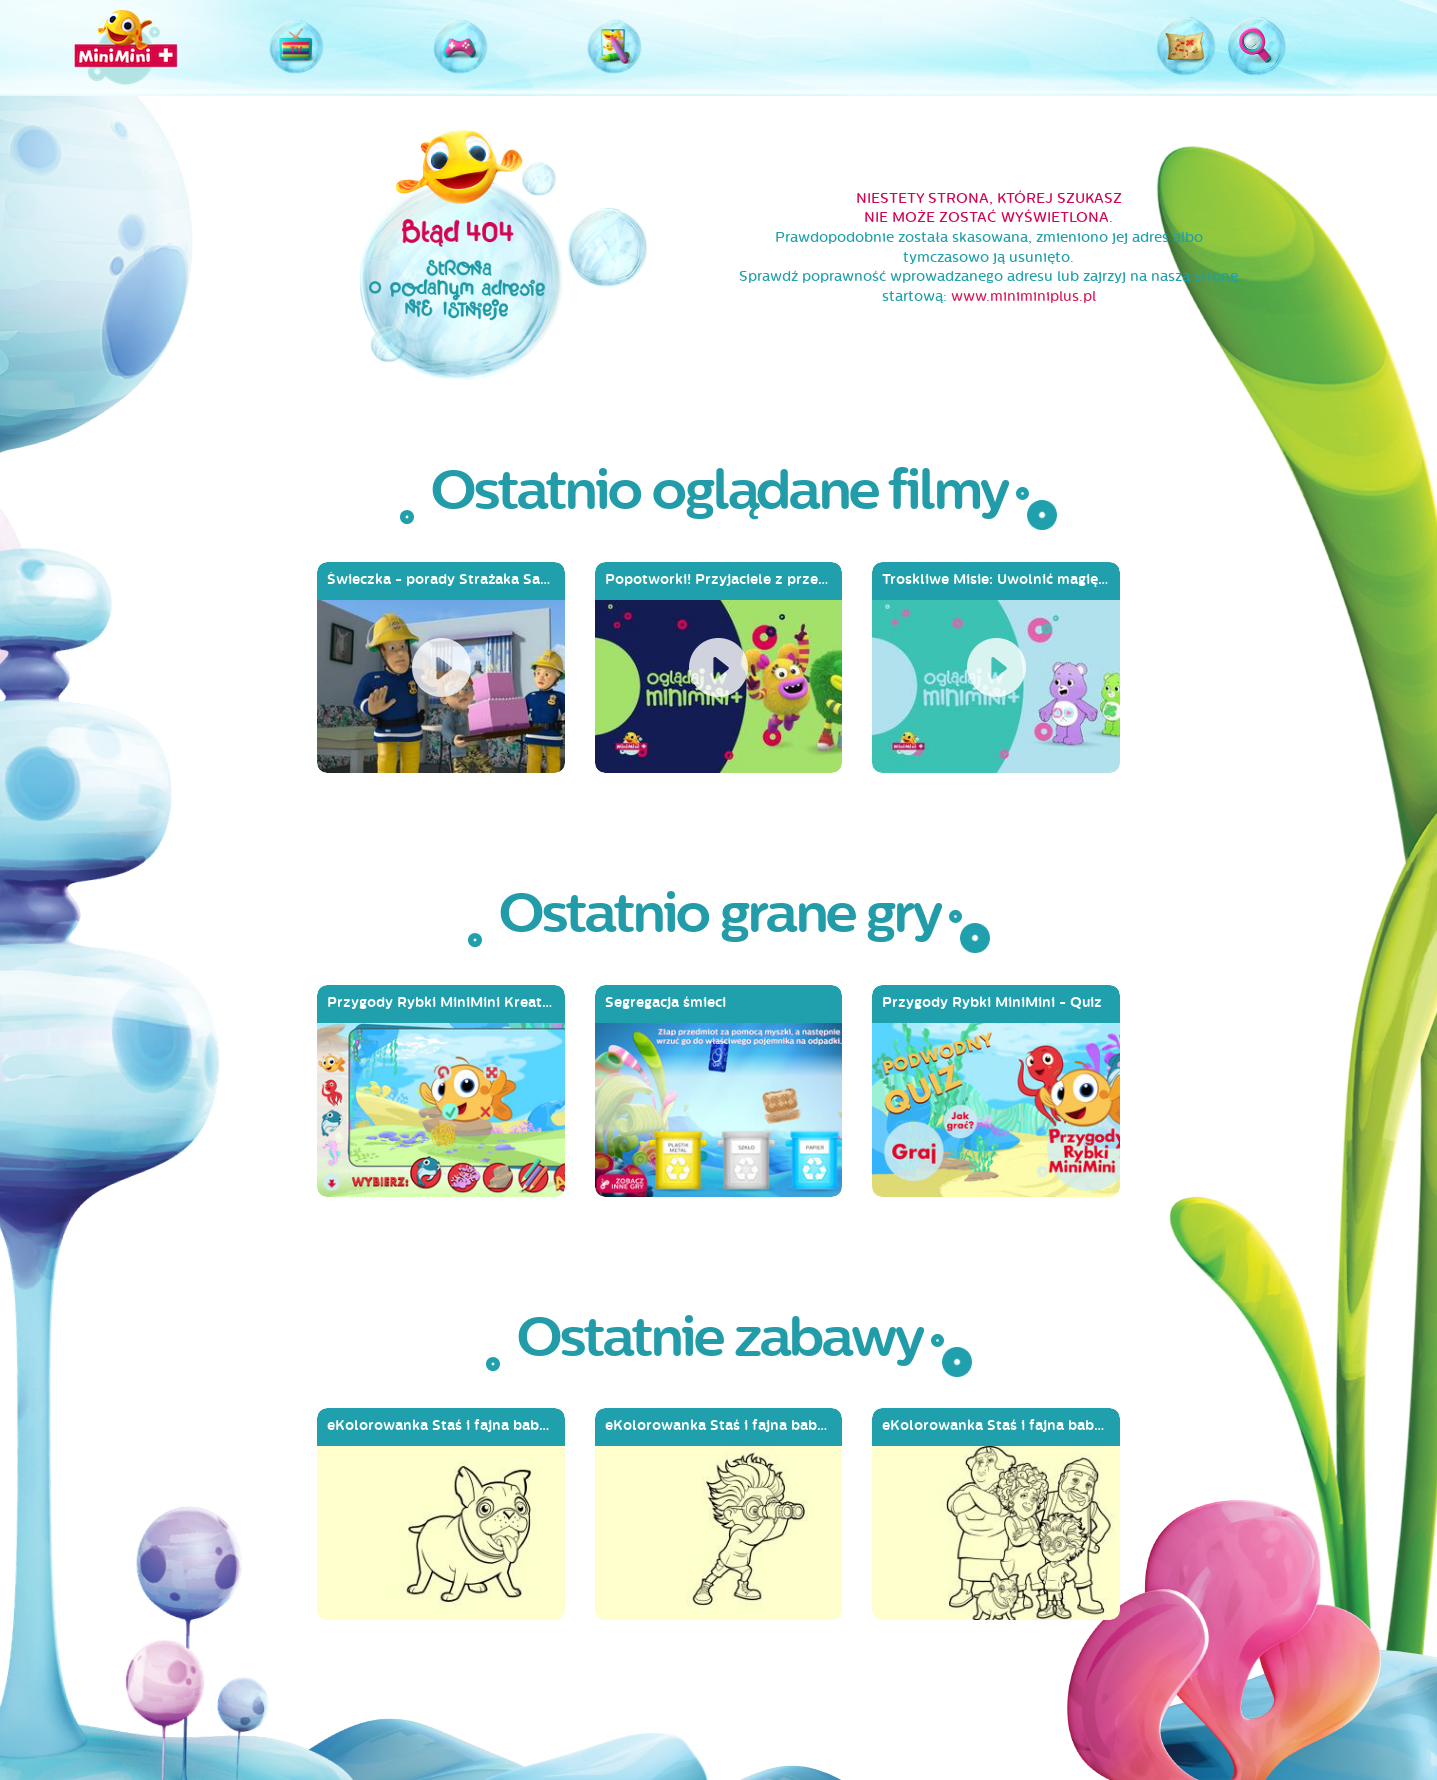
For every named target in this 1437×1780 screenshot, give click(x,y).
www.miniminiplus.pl (1023, 296)
